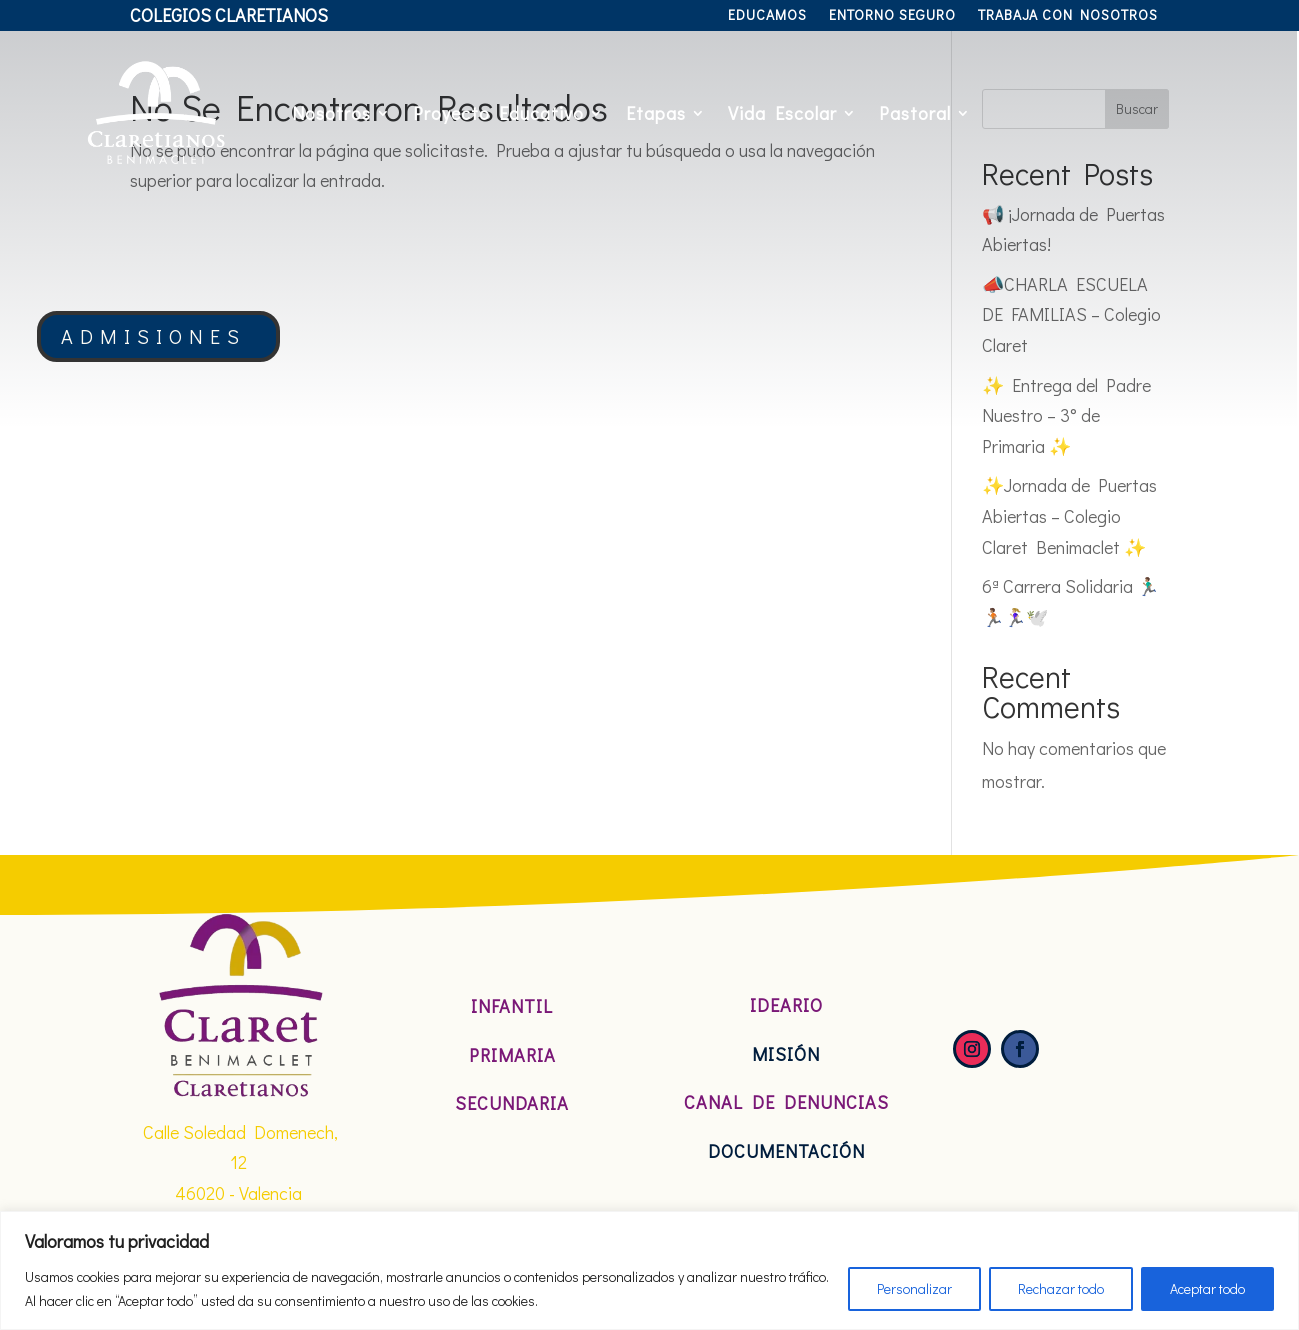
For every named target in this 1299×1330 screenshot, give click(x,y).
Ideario (786, 1005)
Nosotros (331, 113)
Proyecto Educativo (498, 113)
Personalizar (914, 1288)
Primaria (512, 1055)
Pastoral (915, 113)
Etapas (656, 113)
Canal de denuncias (786, 1102)
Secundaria (512, 1103)
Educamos (767, 16)
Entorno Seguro (892, 16)
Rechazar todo (1061, 1288)
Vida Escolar (782, 113)
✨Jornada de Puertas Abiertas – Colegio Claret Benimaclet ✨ (1069, 515)
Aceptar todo (1207, 1288)
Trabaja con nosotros (1068, 16)
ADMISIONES (153, 336)
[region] (649, 1270)
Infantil (512, 1006)
